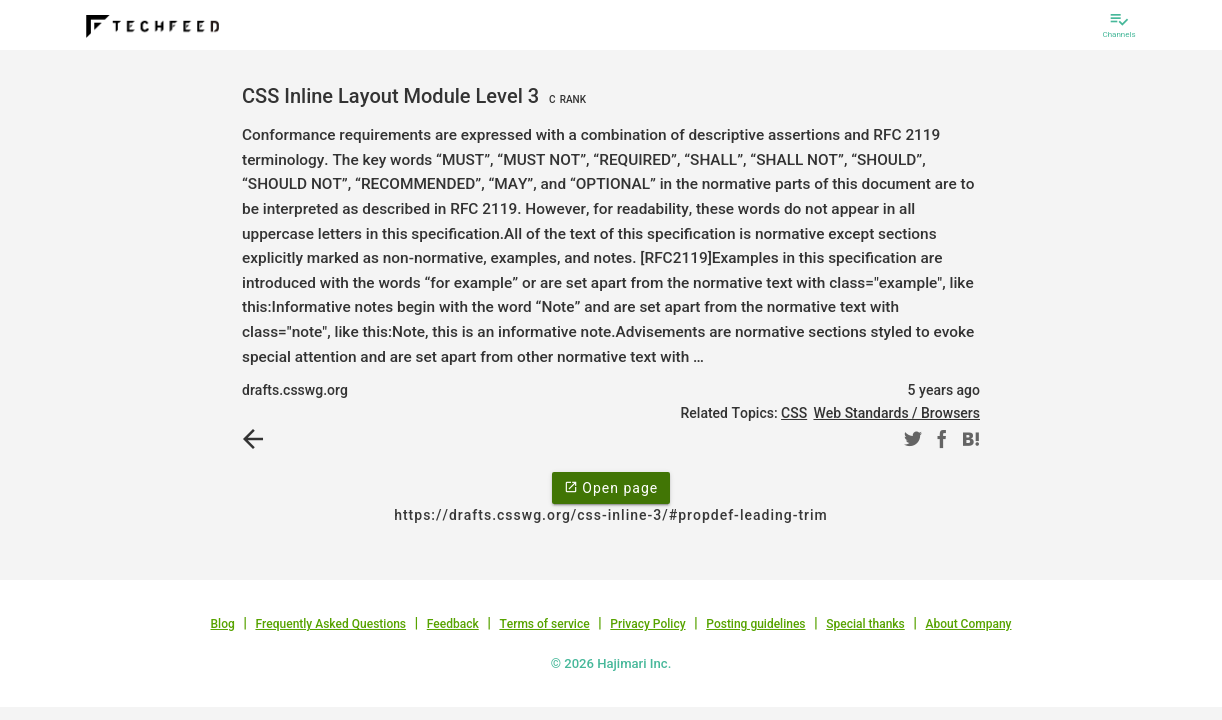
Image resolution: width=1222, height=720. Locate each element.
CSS (794, 413)
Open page (611, 487)
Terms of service (544, 624)
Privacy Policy (647, 624)
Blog (223, 624)
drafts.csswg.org (295, 390)
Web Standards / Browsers (896, 413)
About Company (968, 624)
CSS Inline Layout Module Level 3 (416, 96)
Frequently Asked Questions (330, 624)
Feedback (453, 624)
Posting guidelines (755, 624)
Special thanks (865, 624)
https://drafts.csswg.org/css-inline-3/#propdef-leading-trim (611, 515)
